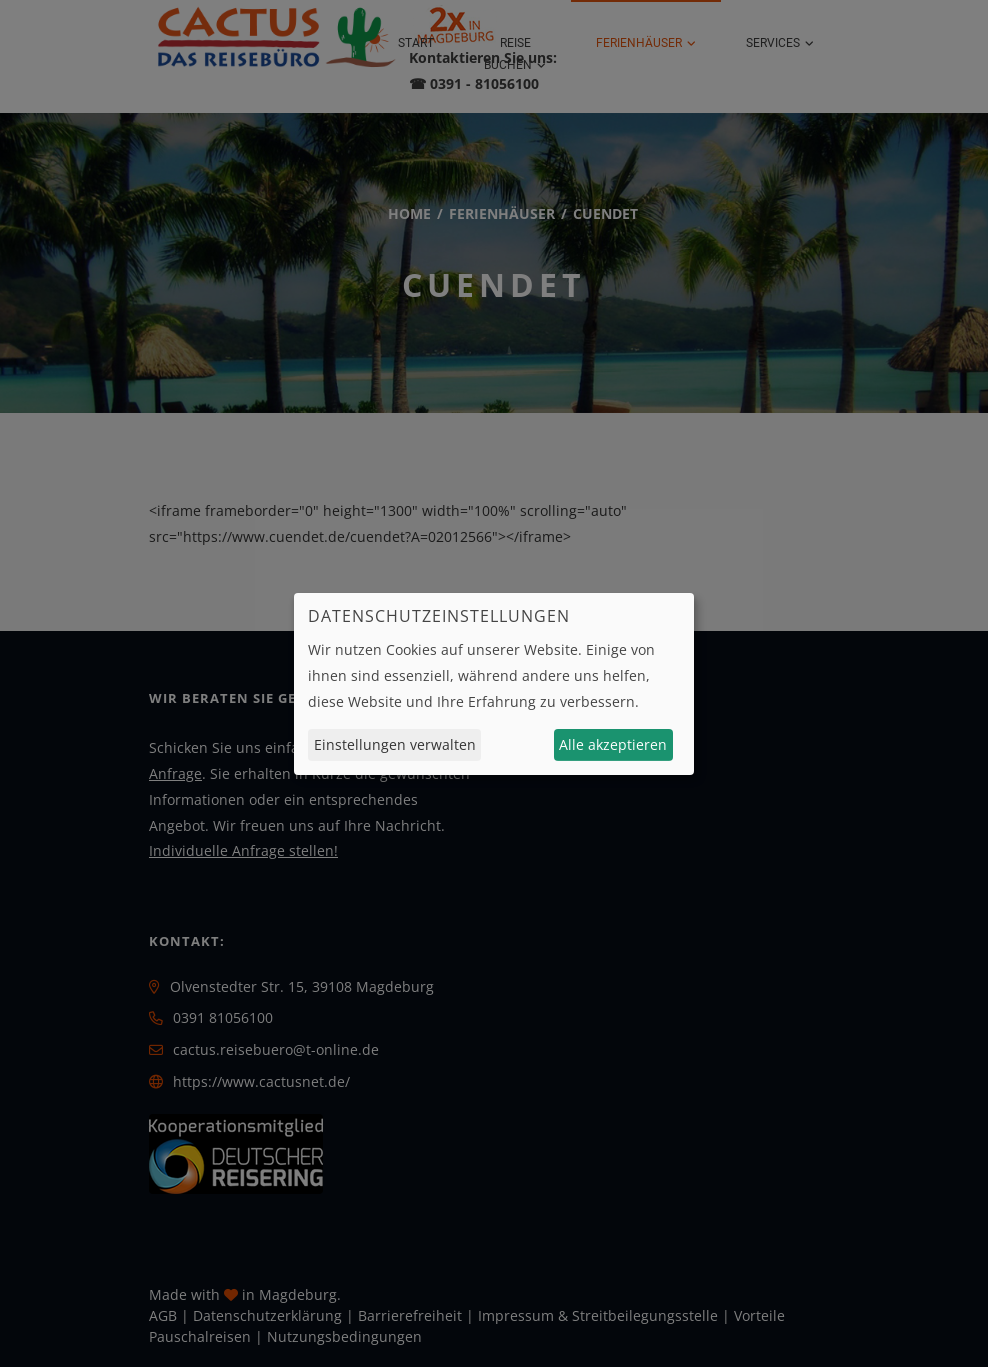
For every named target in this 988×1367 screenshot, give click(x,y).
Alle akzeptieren (613, 744)
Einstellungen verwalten (395, 744)
